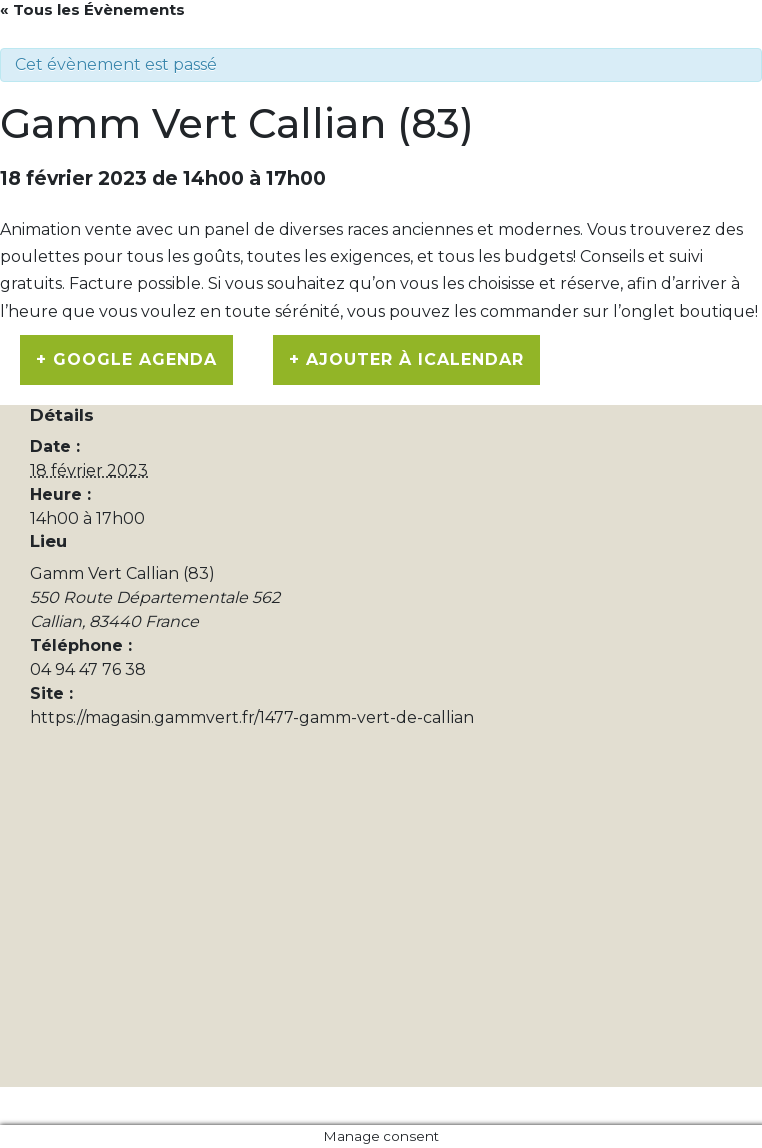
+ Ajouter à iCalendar (406, 359)
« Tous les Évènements (92, 9)
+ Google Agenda (126, 359)
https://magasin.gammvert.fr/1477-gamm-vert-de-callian (252, 717)
